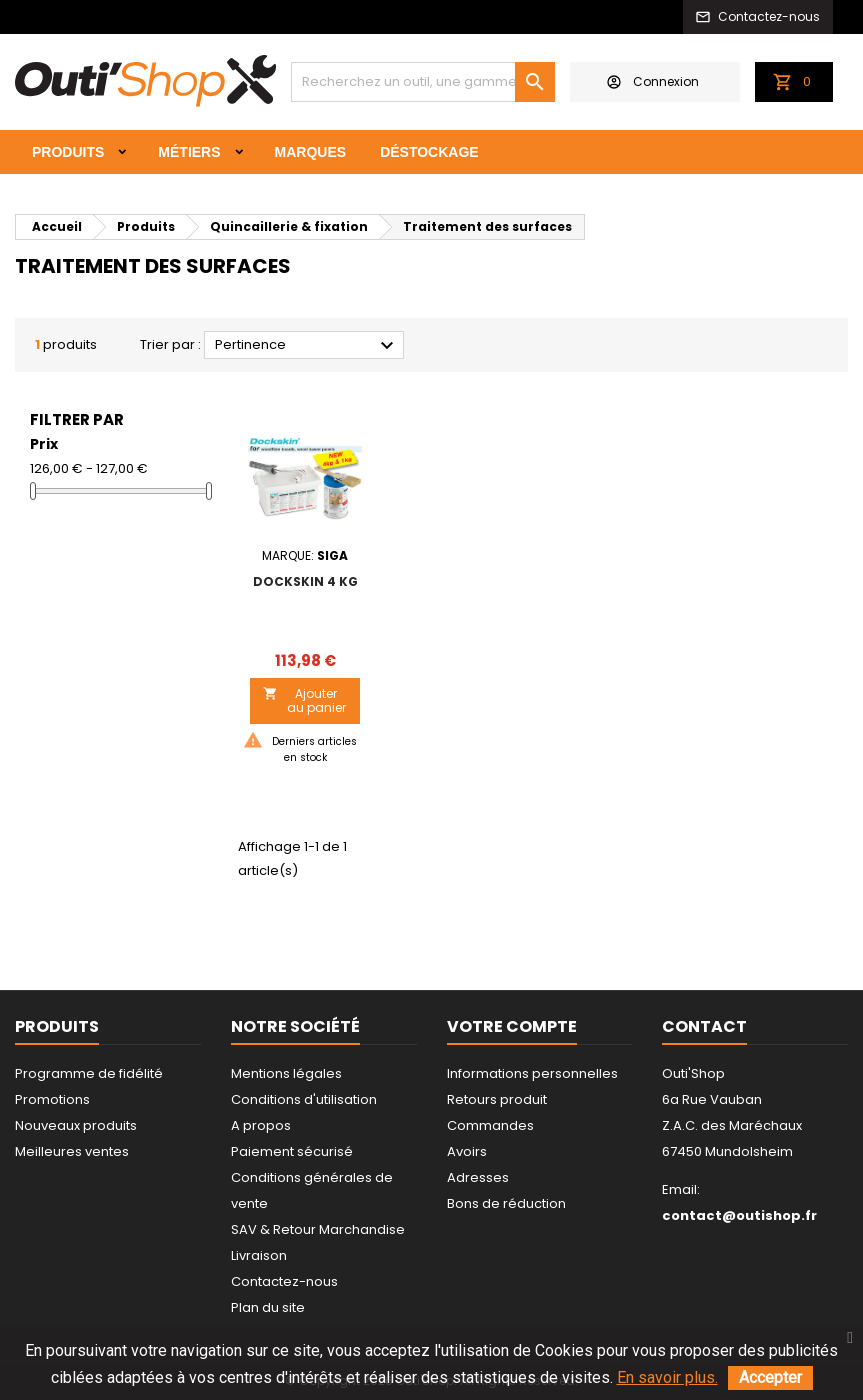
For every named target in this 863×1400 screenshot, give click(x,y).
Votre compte (512, 1026)
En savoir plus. (667, 1377)
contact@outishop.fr (739, 1215)
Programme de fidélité (89, 1073)
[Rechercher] (423, 82)
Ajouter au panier (304, 700)
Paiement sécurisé (292, 1151)
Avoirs (467, 1151)
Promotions (52, 1099)
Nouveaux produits (76, 1125)
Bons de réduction (506, 1203)
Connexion (653, 81)
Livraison (259, 1255)
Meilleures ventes (72, 1151)
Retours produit (497, 1099)
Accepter (770, 1377)
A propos (261, 1125)
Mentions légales (286, 1073)
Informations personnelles (532, 1073)
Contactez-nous (284, 1281)
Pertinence (307, 346)
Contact (704, 1026)
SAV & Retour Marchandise (318, 1229)
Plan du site (268, 1307)
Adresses (478, 1177)
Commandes (490, 1125)
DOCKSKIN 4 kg (305, 581)
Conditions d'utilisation (304, 1099)
